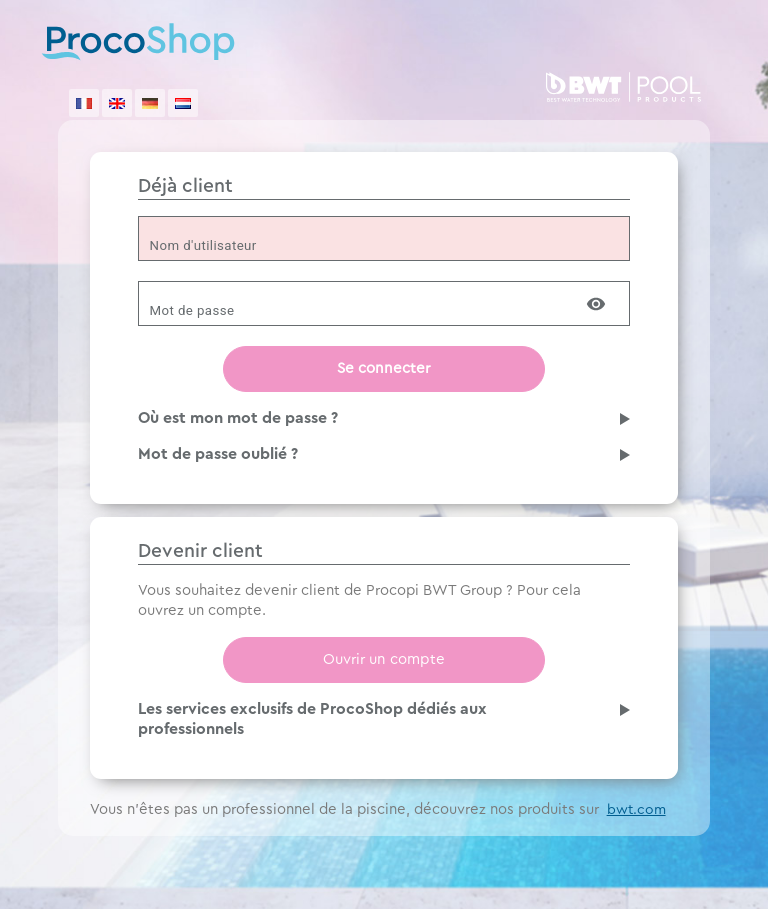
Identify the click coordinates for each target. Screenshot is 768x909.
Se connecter (383, 368)
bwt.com (636, 810)
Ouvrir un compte (384, 659)
